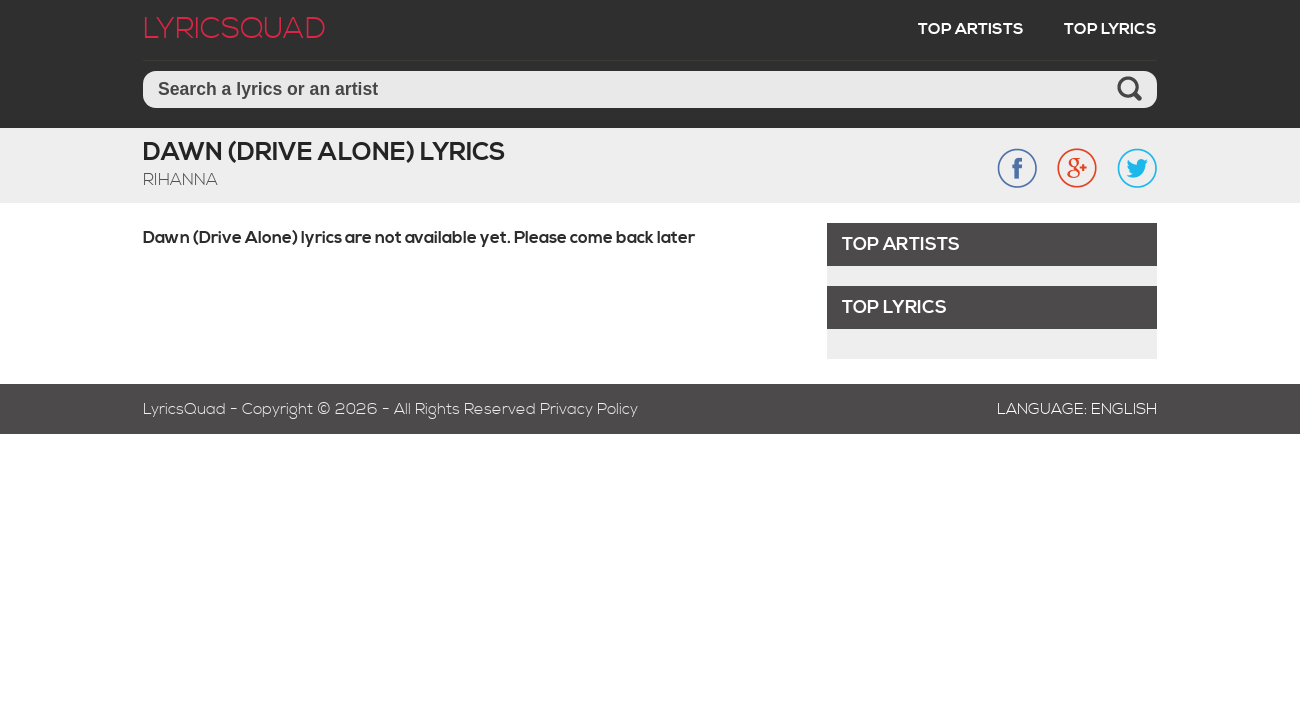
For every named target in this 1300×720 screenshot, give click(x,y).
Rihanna (180, 180)
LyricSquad (234, 29)
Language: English (1077, 409)
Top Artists (971, 29)
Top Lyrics (1110, 29)
